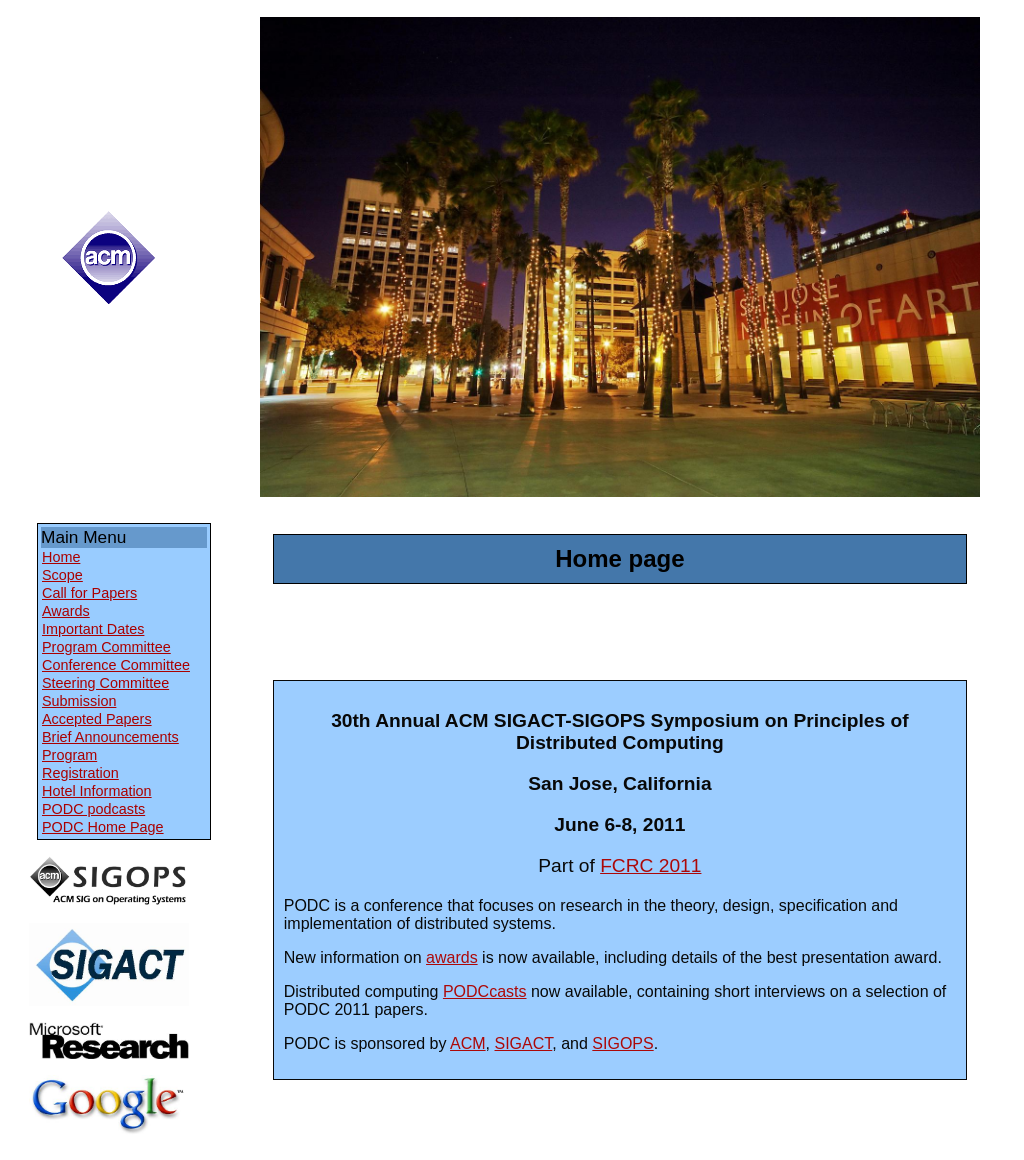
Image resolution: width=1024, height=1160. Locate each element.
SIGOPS (622, 1043)
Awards (66, 611)
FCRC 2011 (650, 865)
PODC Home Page (103, 827)
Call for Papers (89, 593)
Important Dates (93, 629)
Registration (80, 773)
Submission (79, 701)
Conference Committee (116, 665)
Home (61, 557)
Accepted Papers (97, 719)
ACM (468, 1043)
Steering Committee (105, 683)
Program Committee (106, 647)
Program (69, 755)
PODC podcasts (93, 809)
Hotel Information (97, 791)
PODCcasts (485, 991)
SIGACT (524, 1043)
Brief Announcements (110, 737)
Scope (62, 575)
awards (452, 957)
